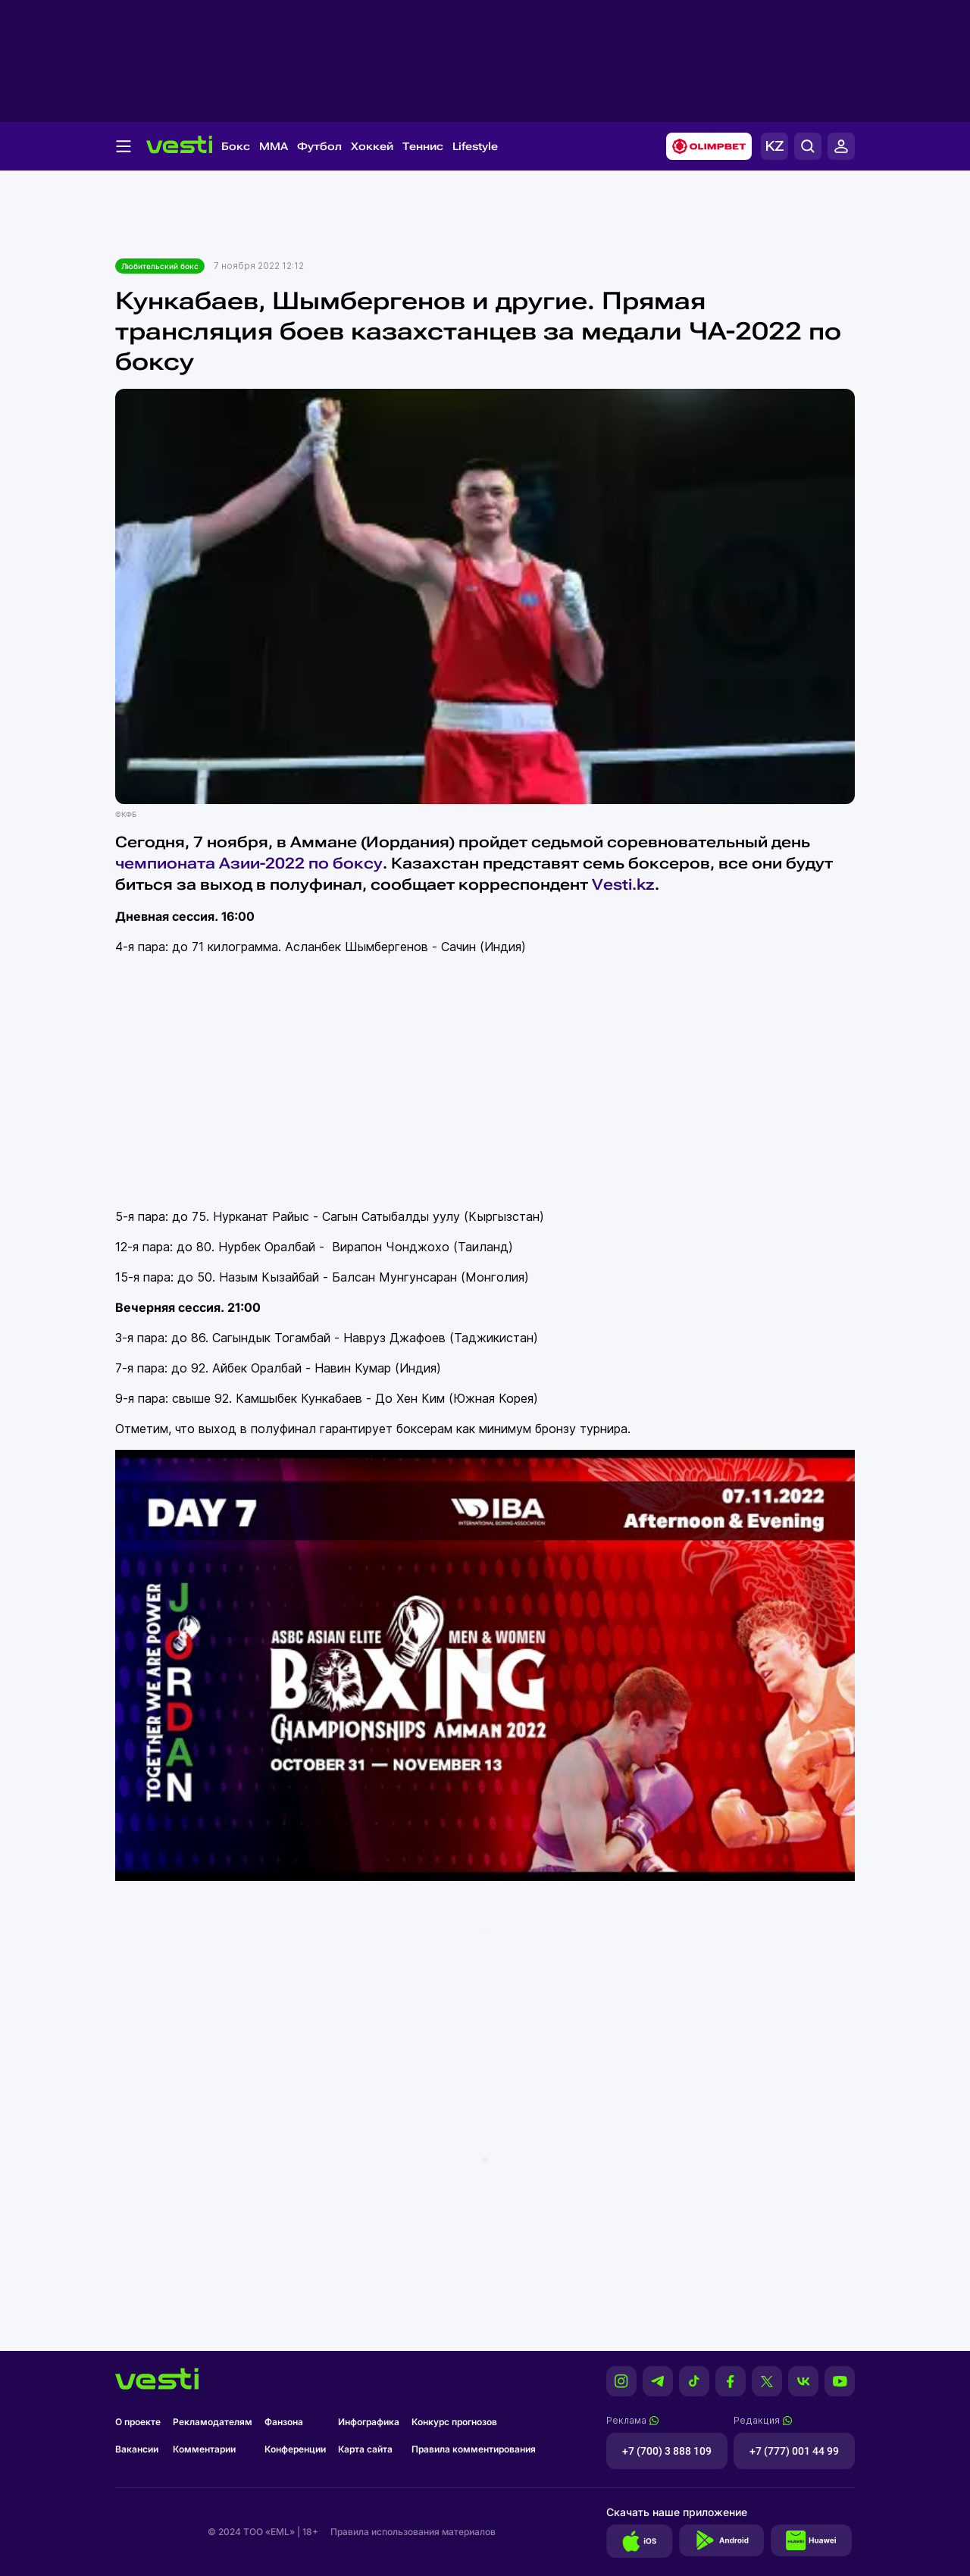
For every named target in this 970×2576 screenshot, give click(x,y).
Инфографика (368, 2421)
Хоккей (372, 146)
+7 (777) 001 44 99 (794, 2451)
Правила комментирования (473, 2449)
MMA (273, 146)
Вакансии (136, 2449)
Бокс (235, 146)
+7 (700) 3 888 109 (667, 2451)
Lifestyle (475, 146)
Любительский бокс (160, 266)
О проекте (138, 2421)
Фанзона (283, 2421)
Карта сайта (365, 2449)
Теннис (422, 146)
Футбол (319, 146)
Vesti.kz (623, 884)
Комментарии (204, 2449)
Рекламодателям (212, 2421)
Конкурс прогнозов (454, 2421)
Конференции (295, 2449)
